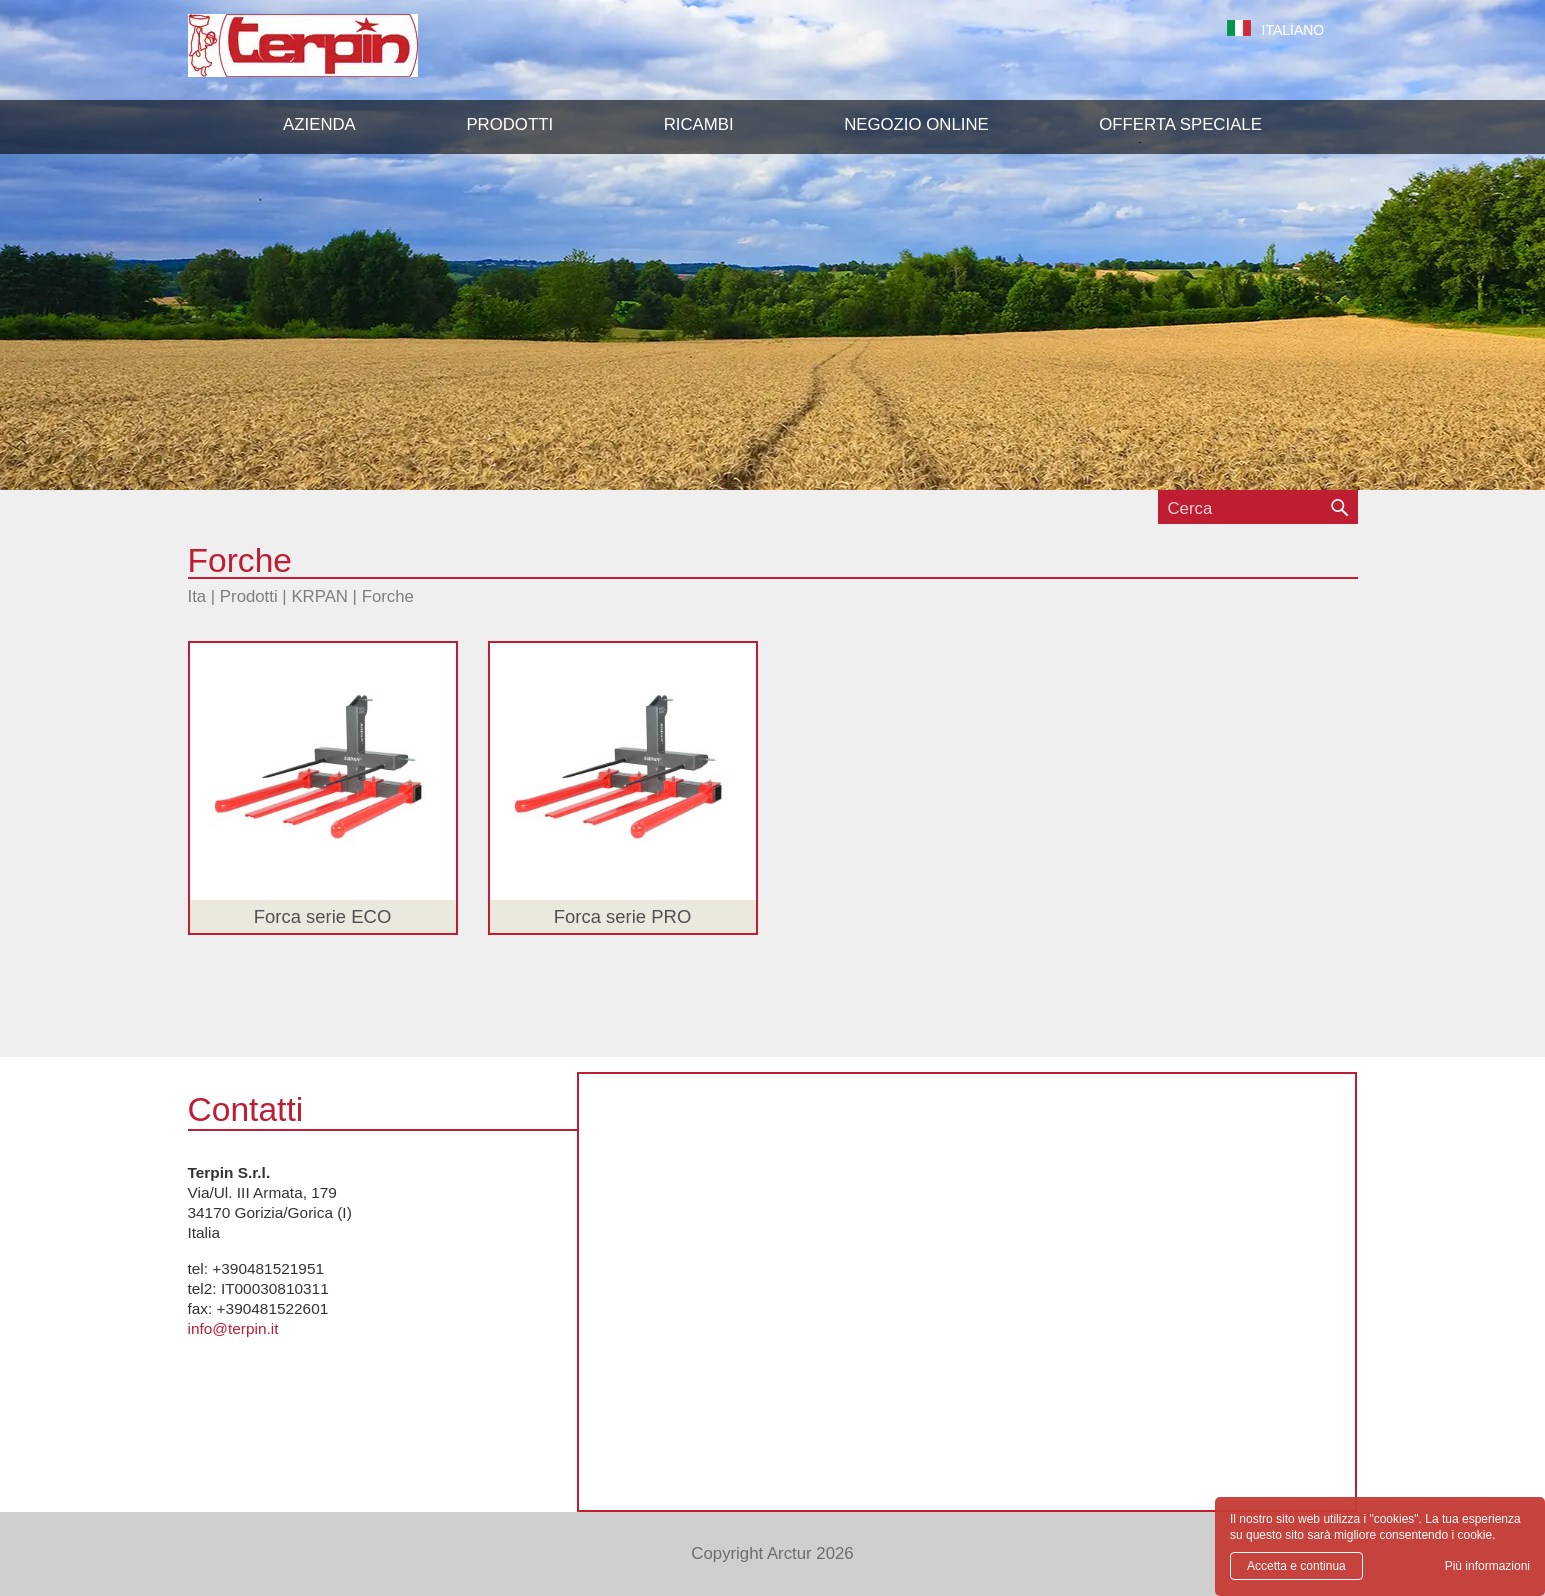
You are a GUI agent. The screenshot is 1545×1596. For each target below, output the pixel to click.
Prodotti (249, 596)
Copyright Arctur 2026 (772, 1553)
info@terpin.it (233, 1328)
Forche (388, 596)
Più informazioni (1487, 1566)
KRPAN (319, 596)
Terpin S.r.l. (337, 55)
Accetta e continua (1296, 1566)
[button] (509, 125)
